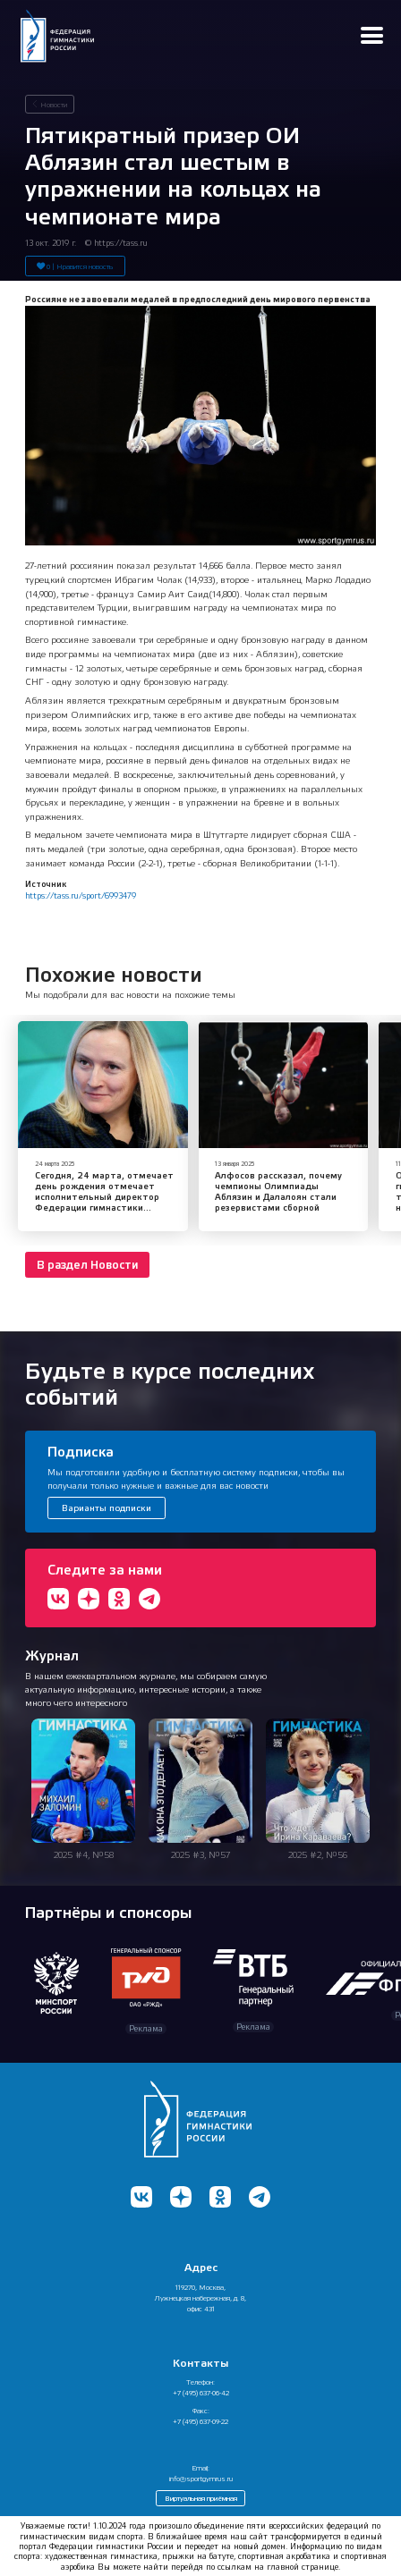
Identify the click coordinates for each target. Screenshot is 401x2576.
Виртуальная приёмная (201, 2498)
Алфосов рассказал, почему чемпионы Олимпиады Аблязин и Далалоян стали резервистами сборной (278, 1191)
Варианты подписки (106, 1508)
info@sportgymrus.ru (201, 2478)
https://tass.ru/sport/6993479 (80, 895)
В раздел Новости (87, 1264)
